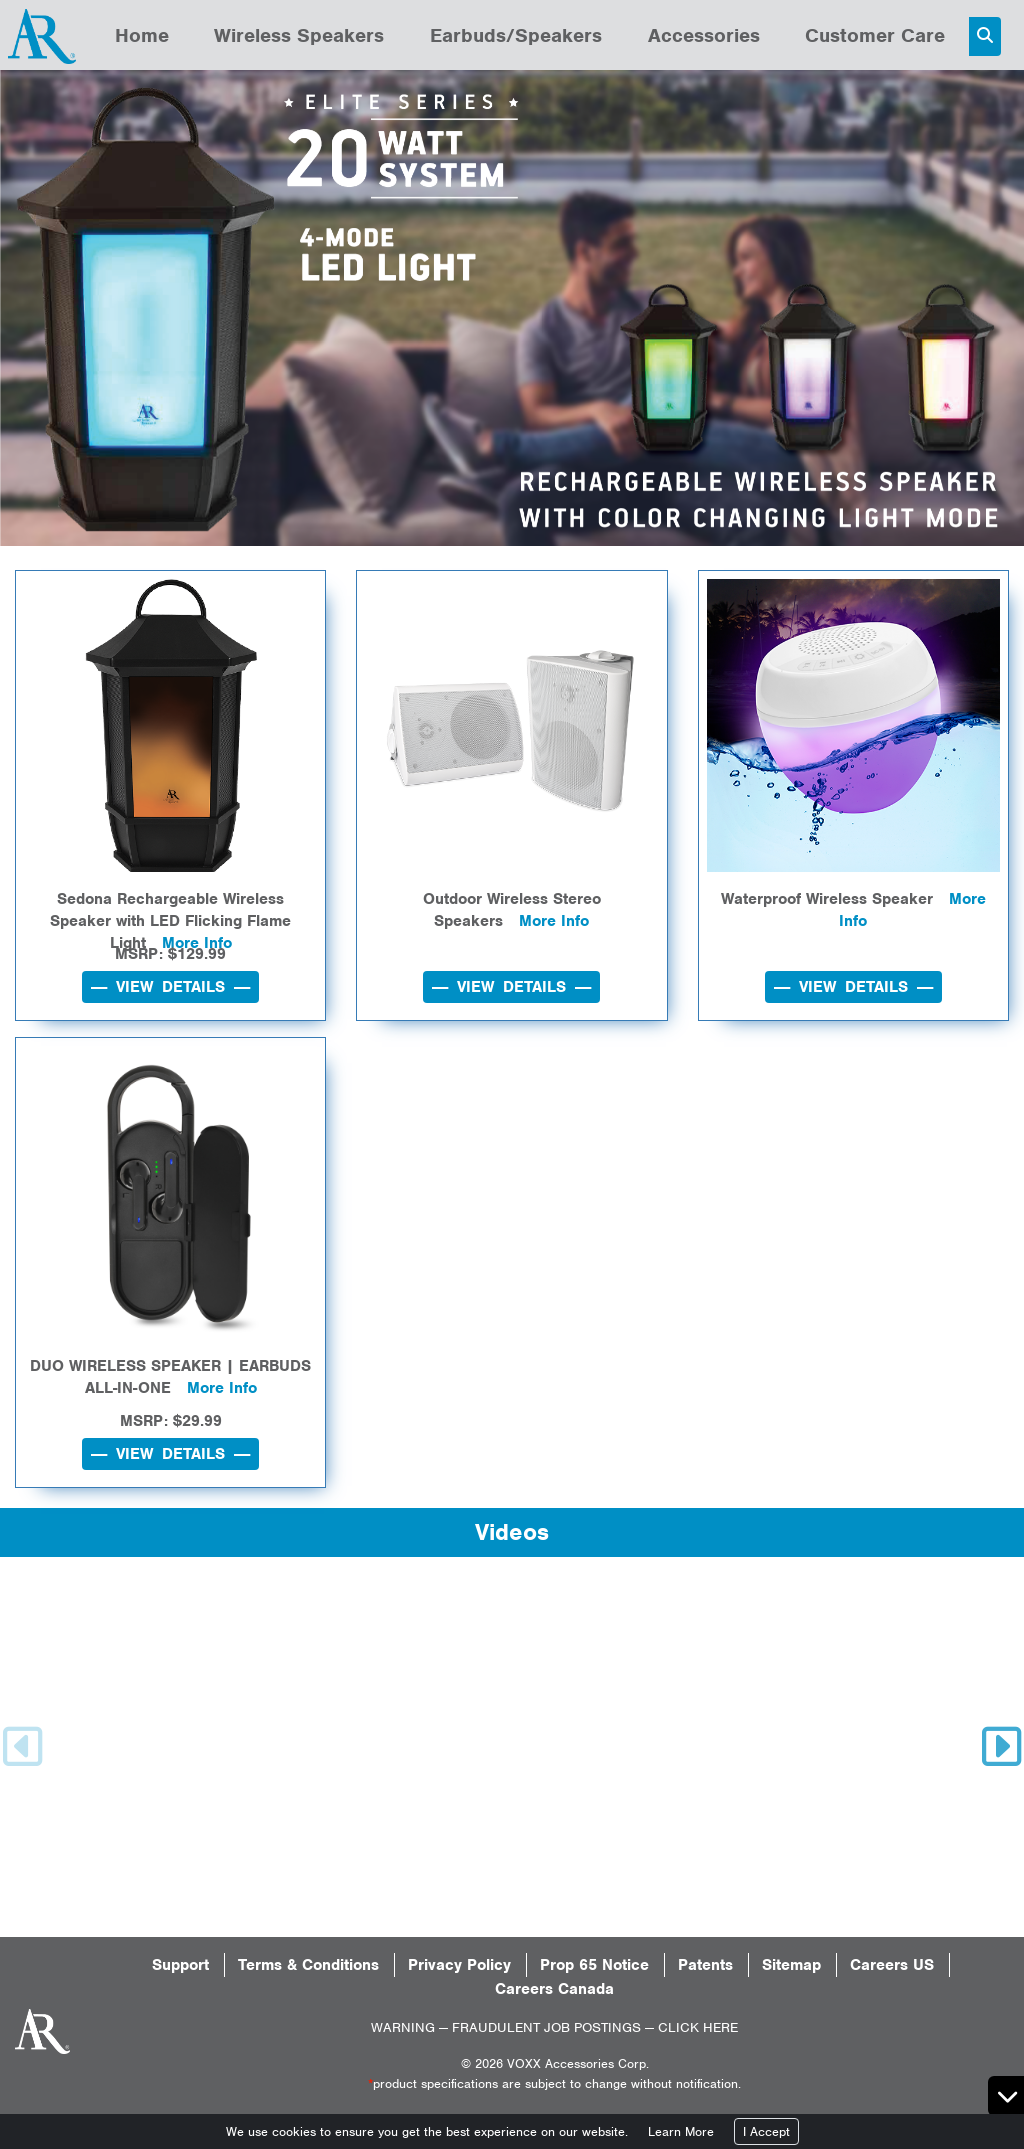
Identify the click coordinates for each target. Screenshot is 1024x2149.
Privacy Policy (459, 1965)
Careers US (892, 1965)
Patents (705, 1965)
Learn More (681, 2131)
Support (180, 1965)
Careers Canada (554, 1989)
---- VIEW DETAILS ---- (170, 987)
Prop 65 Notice (594, 1965)
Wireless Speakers (299, 35)
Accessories (704, 35)
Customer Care (875, 35)
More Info (554, 921)
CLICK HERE (698, 2027)
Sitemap (791, 1965)
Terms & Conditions (308, 1965)
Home (142, 35)
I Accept (766, 2131)
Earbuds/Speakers (516, 35)
